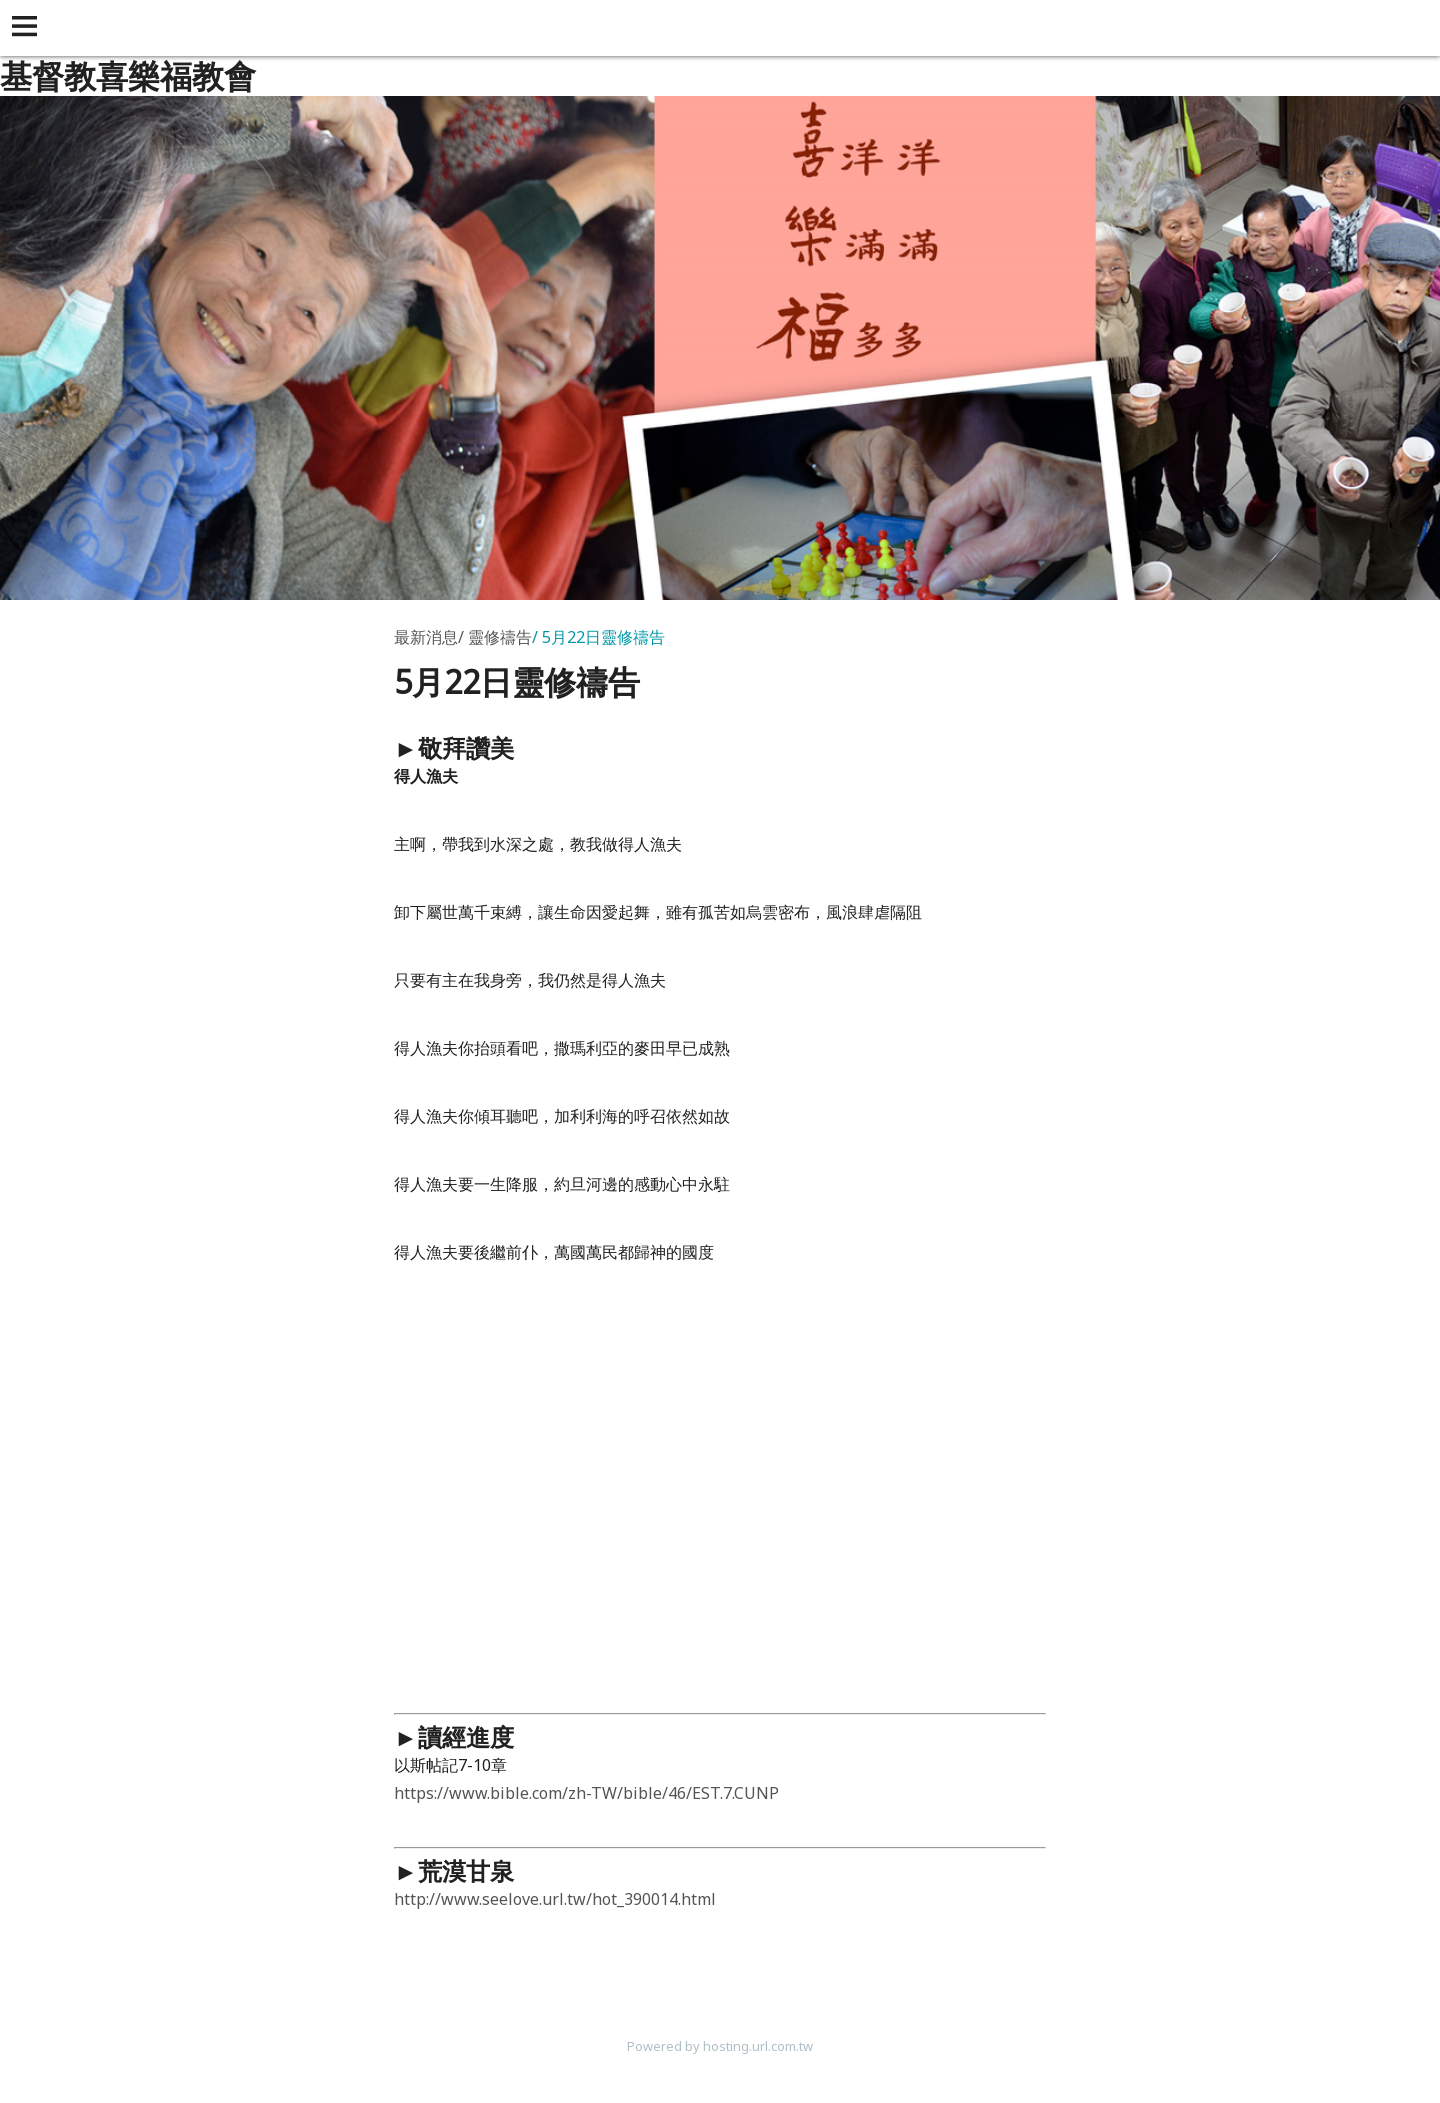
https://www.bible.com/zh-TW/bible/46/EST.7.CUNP (586, 1793)
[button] (28, 28)
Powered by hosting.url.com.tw (720, 2046)
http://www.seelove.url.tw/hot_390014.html (555, 1899)
